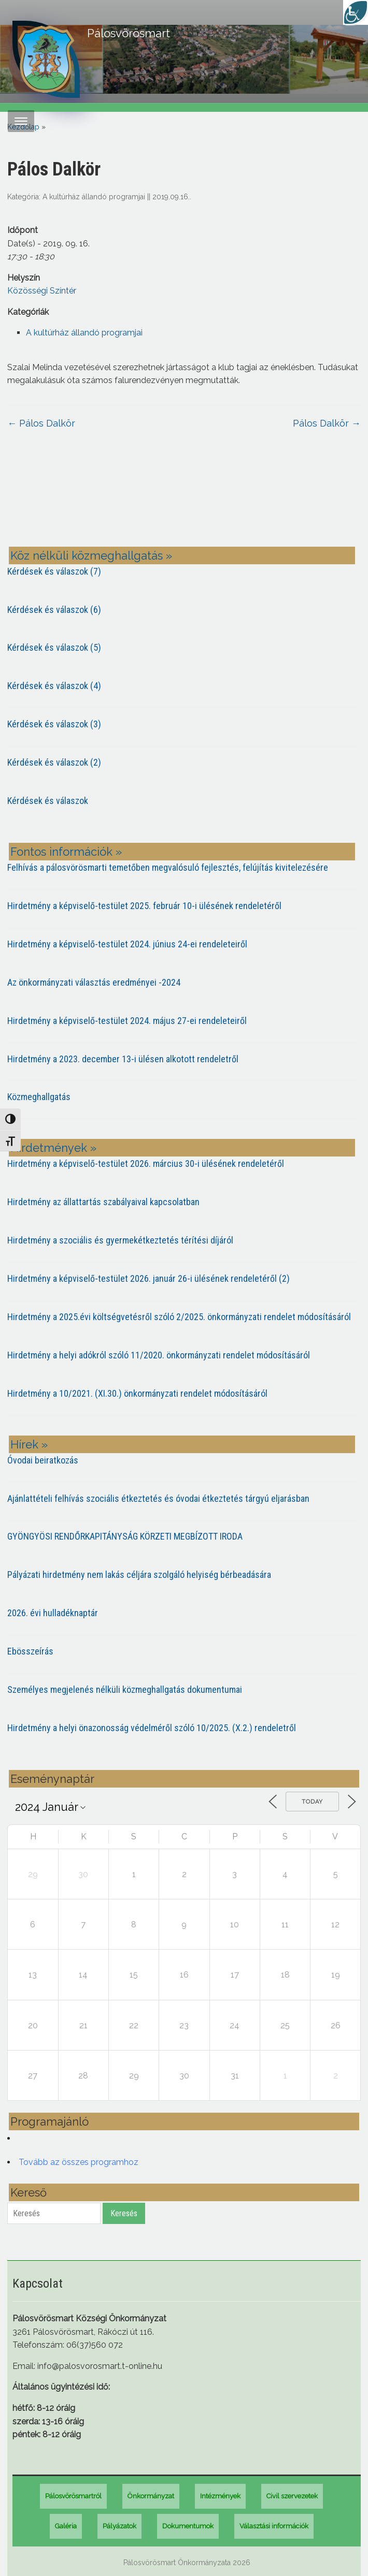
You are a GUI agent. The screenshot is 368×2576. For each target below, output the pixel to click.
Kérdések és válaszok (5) (54, 647)
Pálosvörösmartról (73, 2496)
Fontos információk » (66, 851)
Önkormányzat (151, 2496)
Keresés (123, 2213)
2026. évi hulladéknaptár (52, 1612)
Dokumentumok (188, 2526)
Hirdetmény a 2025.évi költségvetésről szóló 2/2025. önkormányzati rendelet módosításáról (179, 1316)
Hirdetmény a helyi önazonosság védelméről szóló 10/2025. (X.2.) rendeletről (151, 1727)
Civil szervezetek (292, 2496)
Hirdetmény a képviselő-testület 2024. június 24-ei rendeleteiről (127, 944)
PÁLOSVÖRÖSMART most (184, 496)
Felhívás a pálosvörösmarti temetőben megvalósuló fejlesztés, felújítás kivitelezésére (167, 867)
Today (312, 1801)
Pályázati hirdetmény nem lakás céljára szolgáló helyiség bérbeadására (139, 1574)
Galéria (66, 2526)
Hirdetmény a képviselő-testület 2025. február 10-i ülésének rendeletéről (144, 905)
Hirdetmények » (53, 1147)
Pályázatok (119, 2526)
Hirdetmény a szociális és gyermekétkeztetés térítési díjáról (120, 1240)
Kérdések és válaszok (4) (54, 685)
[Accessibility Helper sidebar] (355, 12)
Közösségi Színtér (41, 291)
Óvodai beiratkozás (42, 1460)
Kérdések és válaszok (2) (54, 762)
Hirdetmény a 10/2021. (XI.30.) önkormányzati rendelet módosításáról (137, 1393)
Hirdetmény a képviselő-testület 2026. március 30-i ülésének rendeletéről (145, 1163)
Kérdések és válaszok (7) (54, 571)
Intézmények (220, 2496)
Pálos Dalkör (41, 423)
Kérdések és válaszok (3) (54, 724)
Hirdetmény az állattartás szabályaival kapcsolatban (103, 1201)
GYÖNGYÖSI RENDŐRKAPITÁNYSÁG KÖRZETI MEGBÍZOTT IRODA (125, 1536)
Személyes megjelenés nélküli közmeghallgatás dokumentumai (124, 1689)
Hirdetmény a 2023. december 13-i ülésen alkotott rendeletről (122, 1058)
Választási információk (273, 2526)
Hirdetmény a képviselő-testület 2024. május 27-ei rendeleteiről (127, 1020)
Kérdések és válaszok (47, 800)
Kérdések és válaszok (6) (54, 609)
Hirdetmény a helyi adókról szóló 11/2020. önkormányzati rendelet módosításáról (158, 1355)
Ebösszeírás (30, 1651)
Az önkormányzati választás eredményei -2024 (93, 982)
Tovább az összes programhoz (78, 2162)
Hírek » (29, 1444)
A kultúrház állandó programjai (94, 197)
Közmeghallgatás (38, 1096)
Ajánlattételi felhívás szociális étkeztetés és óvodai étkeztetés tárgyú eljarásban (158, 1498)
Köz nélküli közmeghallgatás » (91, 555)
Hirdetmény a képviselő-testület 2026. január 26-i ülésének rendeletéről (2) (148, 1278)
